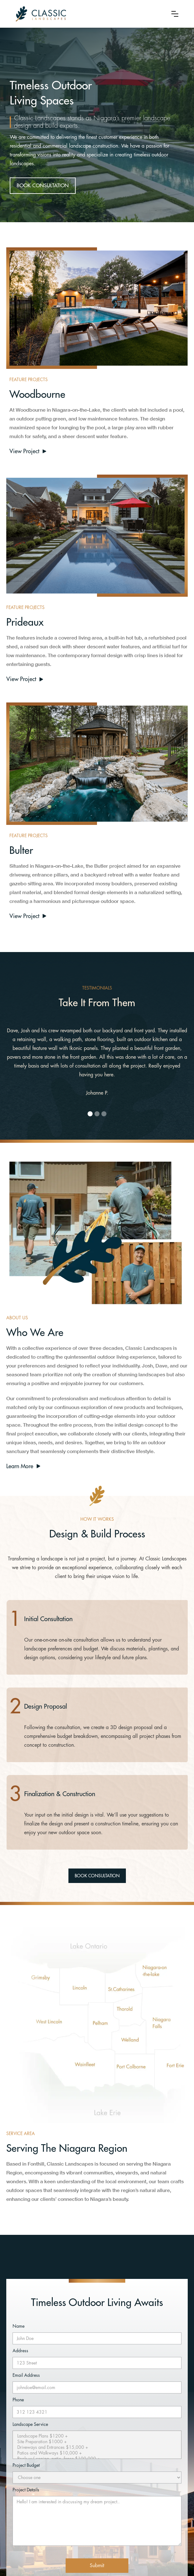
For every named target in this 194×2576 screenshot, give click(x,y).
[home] (89, 13)
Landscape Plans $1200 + (97, 2436)
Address (20, 2350)
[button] (174, 14)
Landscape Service (30, 2424)
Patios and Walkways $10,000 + (97, 2453)
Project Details (26, 2490)
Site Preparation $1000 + (97, 2442)
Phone (18, 2400)
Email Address (26, 2375)
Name (18, 2326)
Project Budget (26, 2465)
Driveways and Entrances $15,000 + (97, 2447)
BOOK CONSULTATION (43, 185)
